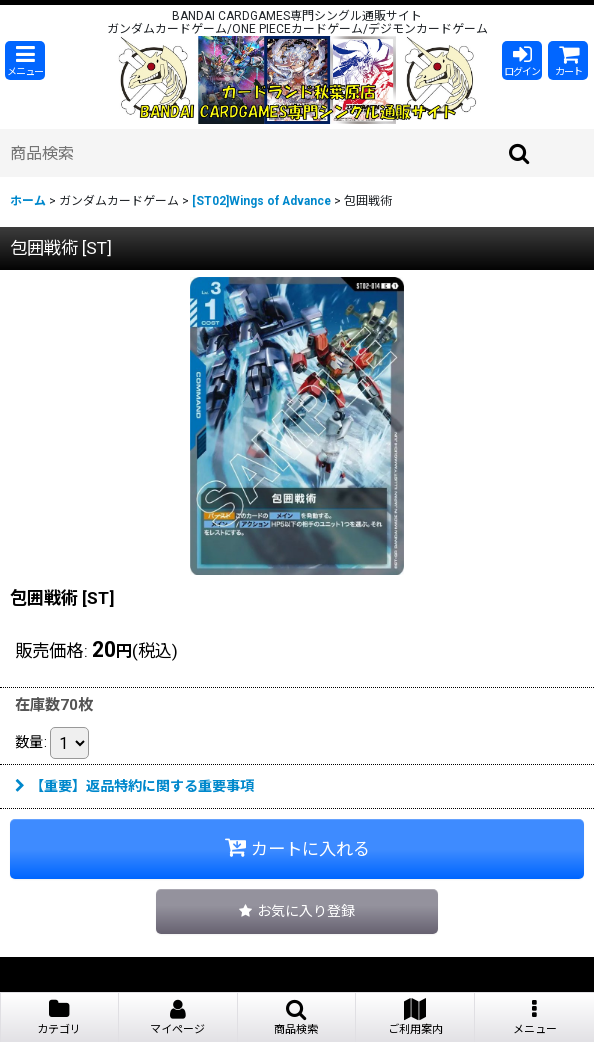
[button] (25, 60)
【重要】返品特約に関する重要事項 (134, 786)
